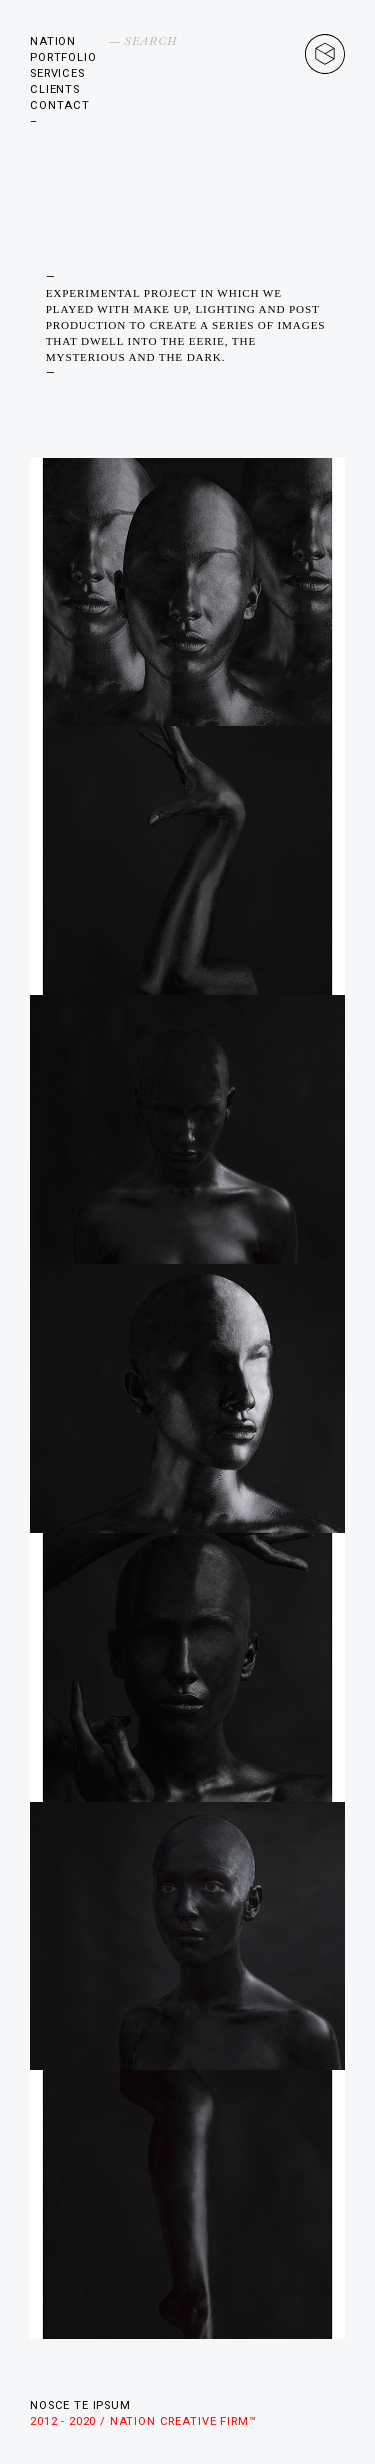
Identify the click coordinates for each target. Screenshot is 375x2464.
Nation (53, 41)
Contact (60, 105)
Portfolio (63, 57)
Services (57, 73)
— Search (143, 41)
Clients (55, 89)
